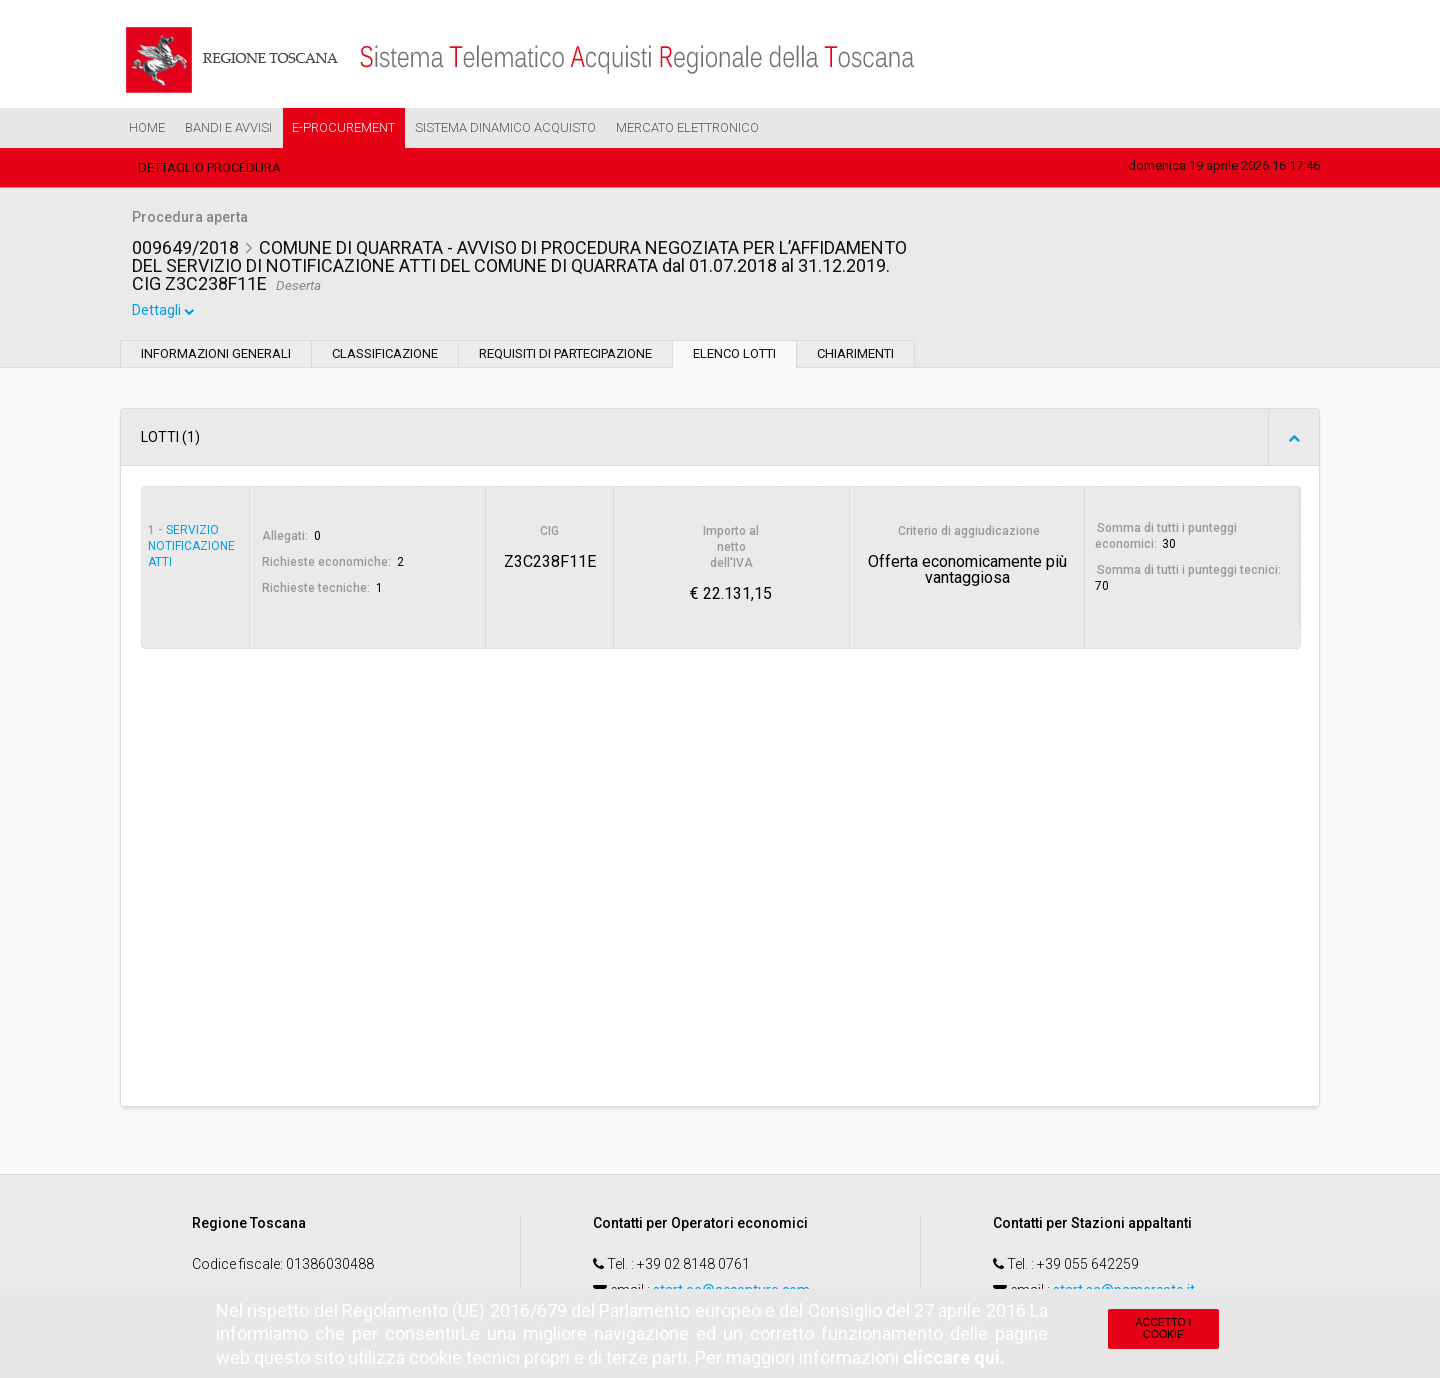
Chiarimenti (855, 356)
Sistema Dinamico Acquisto (505, 127)
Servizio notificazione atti (191, 549)
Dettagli (165, 314)
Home (147, 127)
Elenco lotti (734, 356)
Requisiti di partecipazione (565, 356)
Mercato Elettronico (687, 127)
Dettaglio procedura (209, 167)
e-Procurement (343, 127)
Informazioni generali (216, 356)
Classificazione (385, 356)
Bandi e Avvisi (228, 127)
